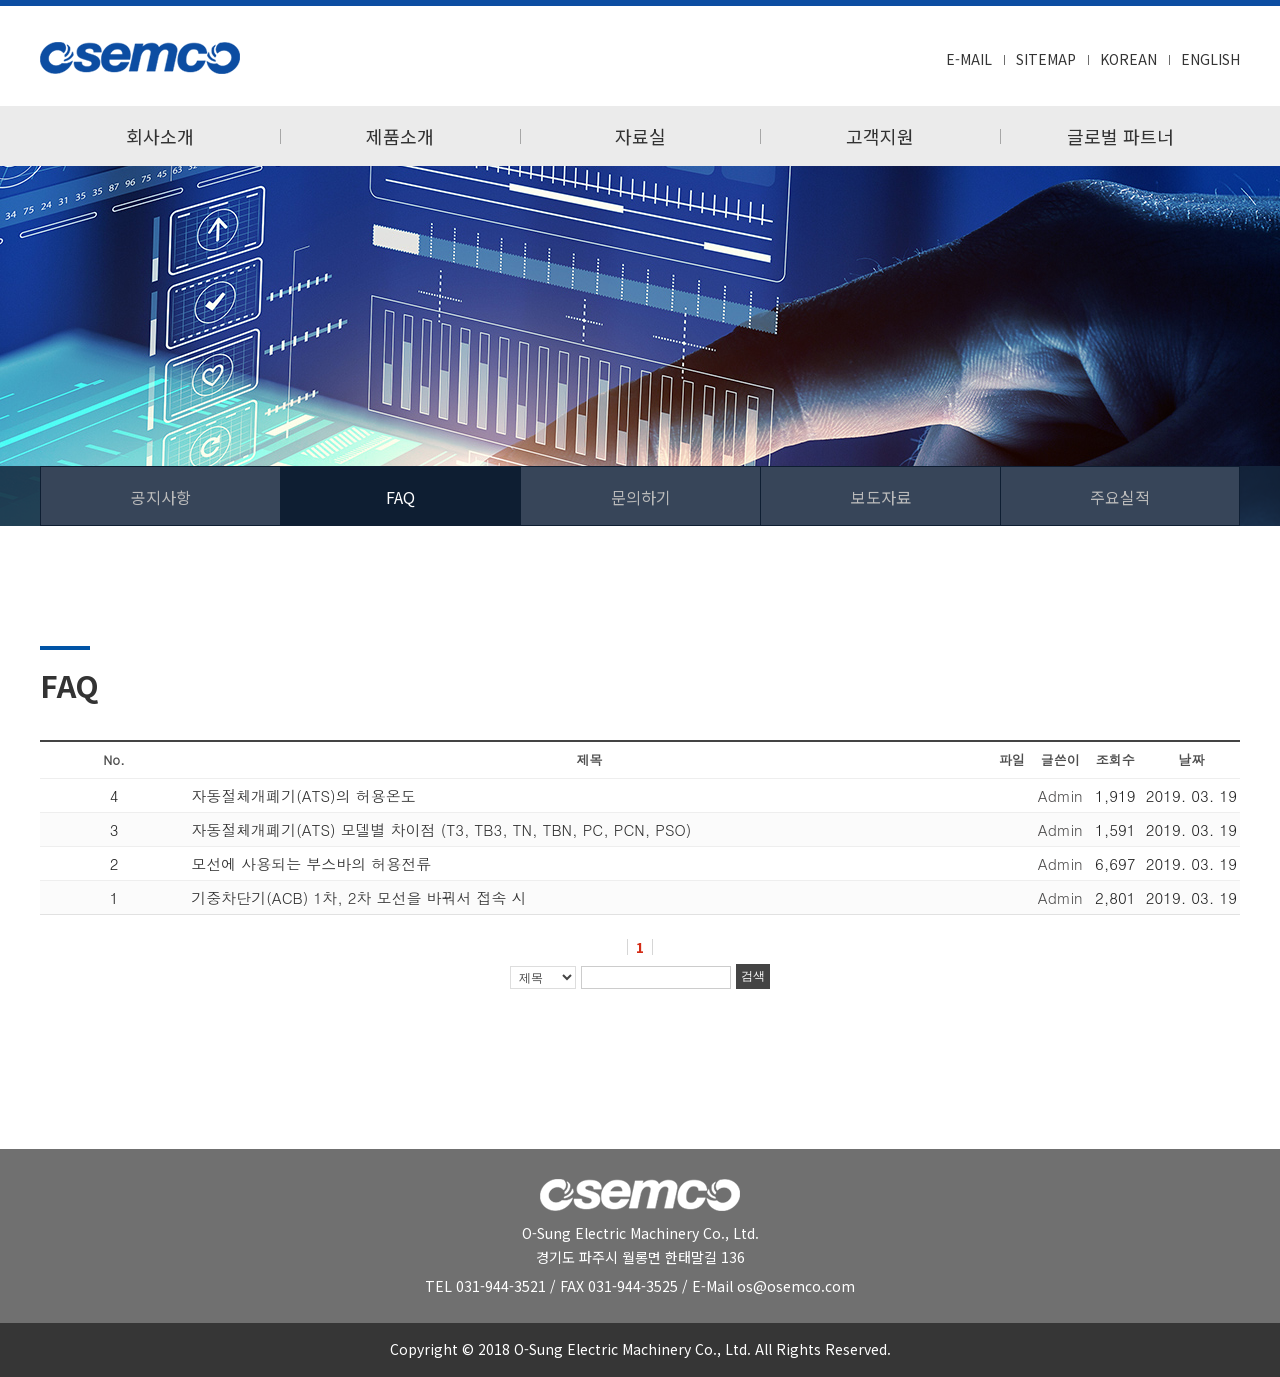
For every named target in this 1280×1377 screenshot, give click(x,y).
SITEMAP (1046, 59)
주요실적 (1120, 497)
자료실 (640, 136)
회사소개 (160, 136)
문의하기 (641, 497)
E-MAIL (969, 59)
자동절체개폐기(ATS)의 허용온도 (303, 795)
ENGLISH (1210, 59)
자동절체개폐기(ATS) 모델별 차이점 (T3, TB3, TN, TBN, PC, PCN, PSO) (441, 829)
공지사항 (161, 497)
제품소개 (400, 136)
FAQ (400, 497)
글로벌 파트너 (1120, 136)
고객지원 (880, 136)
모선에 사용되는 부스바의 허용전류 (311, 863)
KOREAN (1128, 59)
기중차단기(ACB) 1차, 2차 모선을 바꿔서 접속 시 (358, 897)
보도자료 (881, 497)
